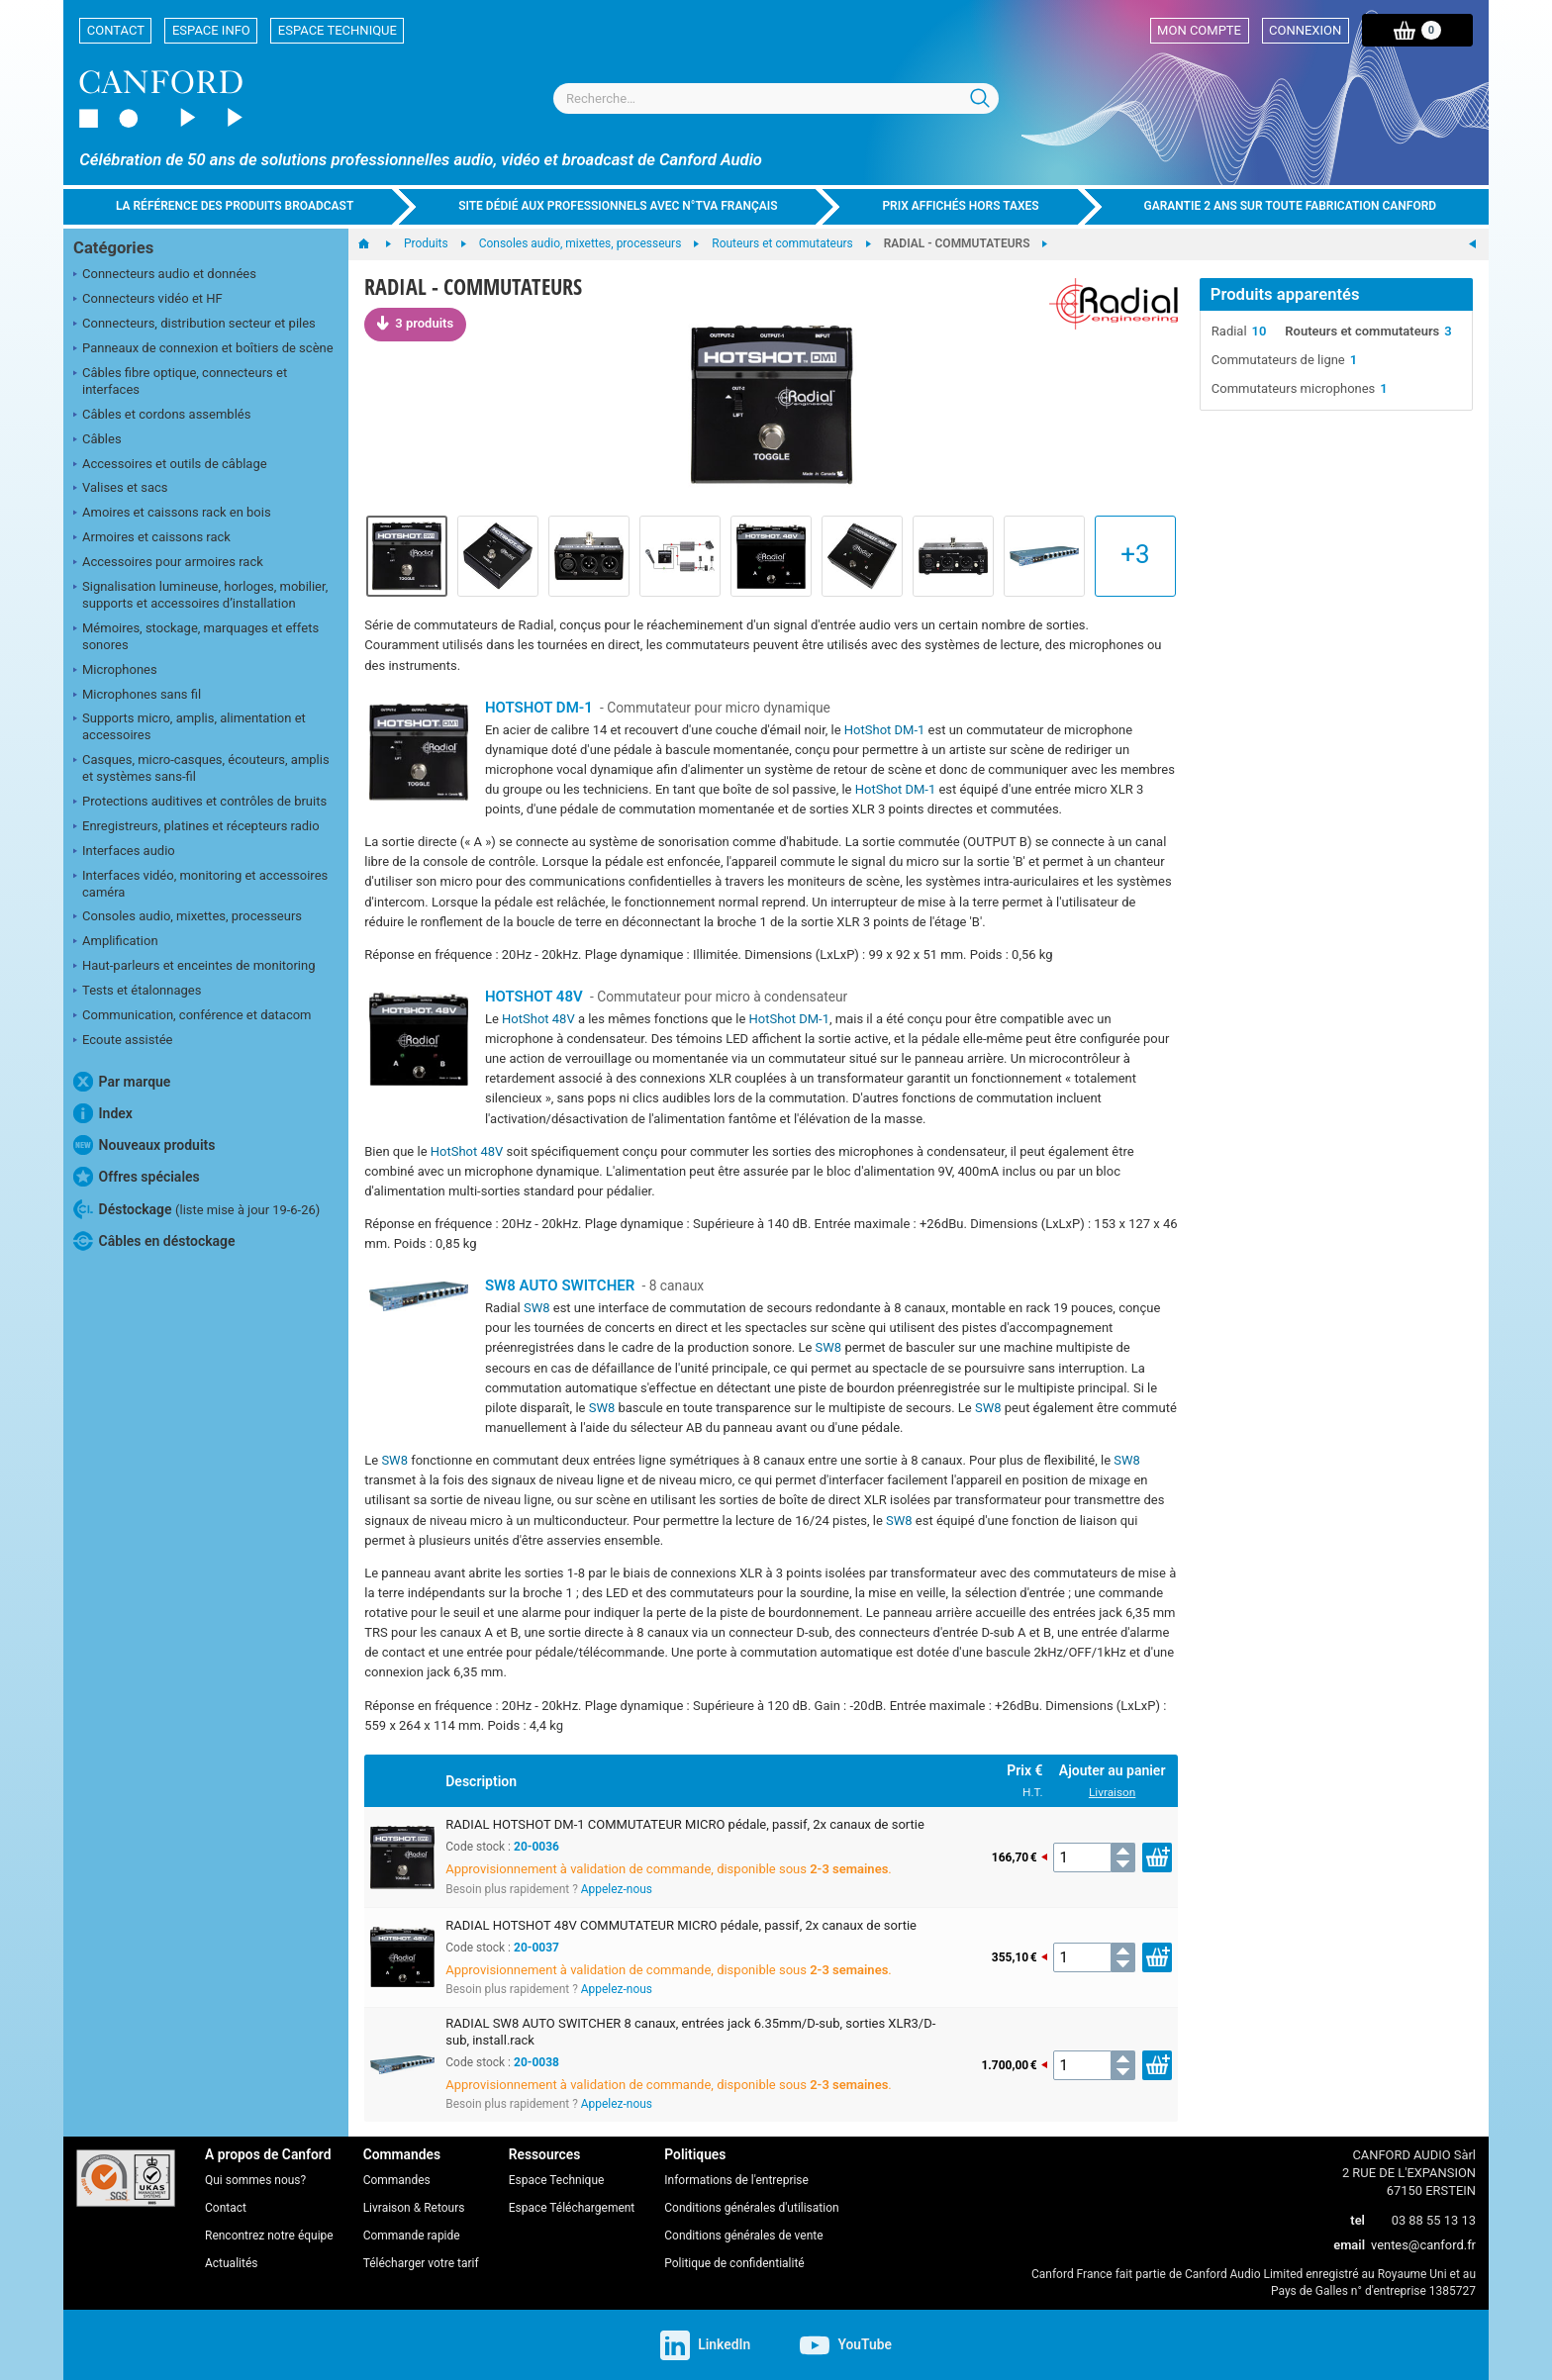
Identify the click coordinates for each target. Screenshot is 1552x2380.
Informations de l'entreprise (736, 2180)
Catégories (113, 247)
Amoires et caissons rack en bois (172, 514)
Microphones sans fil (137, 696)
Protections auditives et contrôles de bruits (200, 802)
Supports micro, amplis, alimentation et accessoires (189, 726)
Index (103, 1113)
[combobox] (776, 98)
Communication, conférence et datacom (192, 1016)
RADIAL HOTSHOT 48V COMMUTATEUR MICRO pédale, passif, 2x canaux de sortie (681, 1925)
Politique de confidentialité (734, 2263)
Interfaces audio (124, 852)
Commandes (397, 2180)
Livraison (1112, 1792)
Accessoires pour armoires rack (168, 563)
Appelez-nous (616, 1889)
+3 (1134, 554)
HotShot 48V (538, 1018)
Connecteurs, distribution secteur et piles (194, 324)
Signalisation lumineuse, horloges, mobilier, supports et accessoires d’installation (200, 595)
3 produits (415, 323)
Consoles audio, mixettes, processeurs (187, 917)
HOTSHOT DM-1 (539, 707)
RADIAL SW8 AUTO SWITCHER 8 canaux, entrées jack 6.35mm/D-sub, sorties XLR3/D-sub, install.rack (690, 2031)
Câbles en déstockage (154, 1241)
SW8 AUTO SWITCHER (559, 1285)
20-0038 (536, 2062)
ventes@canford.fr (1423, 2244)
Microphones (115, 671)
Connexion (1305, 30)
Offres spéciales (136, 1177)
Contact (116, 30)
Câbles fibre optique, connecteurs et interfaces (180, 381)
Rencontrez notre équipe (269, 2235)
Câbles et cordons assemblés (161, 416)
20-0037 (536, 1947)
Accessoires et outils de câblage (170, 465)
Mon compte (1199, 30)
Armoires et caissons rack (152, 538)
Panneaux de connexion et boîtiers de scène (203, 349)
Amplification (115, 942)
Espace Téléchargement (572, 2208)
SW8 (537, 1307)
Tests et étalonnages (137, 991)
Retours (444, 2208)
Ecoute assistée (122, 1041)
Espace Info (211, 30)
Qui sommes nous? (255, 2180)
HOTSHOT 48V (534, 996)
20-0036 (536, 1847)
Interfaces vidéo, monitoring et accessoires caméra (200, 884)
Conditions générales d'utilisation (751, 2208)
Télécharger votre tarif (421, 2263)
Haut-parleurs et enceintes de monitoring (194, 967)
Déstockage (196, 1209)
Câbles (97, 440)
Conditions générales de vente (743, 2235)
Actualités (231, 2263)
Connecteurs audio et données (164, 275)
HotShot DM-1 (884, 729)
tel (1357, 2220)
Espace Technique (337, 30)
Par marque (121, 1082)
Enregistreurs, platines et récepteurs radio (196, 827)
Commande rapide (411, 2235)
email (1349, 2244)
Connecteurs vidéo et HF (148, 300)
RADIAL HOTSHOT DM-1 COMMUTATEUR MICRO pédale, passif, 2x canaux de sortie (684, 1824)
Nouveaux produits (144, 1145)
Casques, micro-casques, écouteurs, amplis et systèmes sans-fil (201, 768)
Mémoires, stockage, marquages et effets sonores (196, 636)
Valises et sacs (120, 489)
